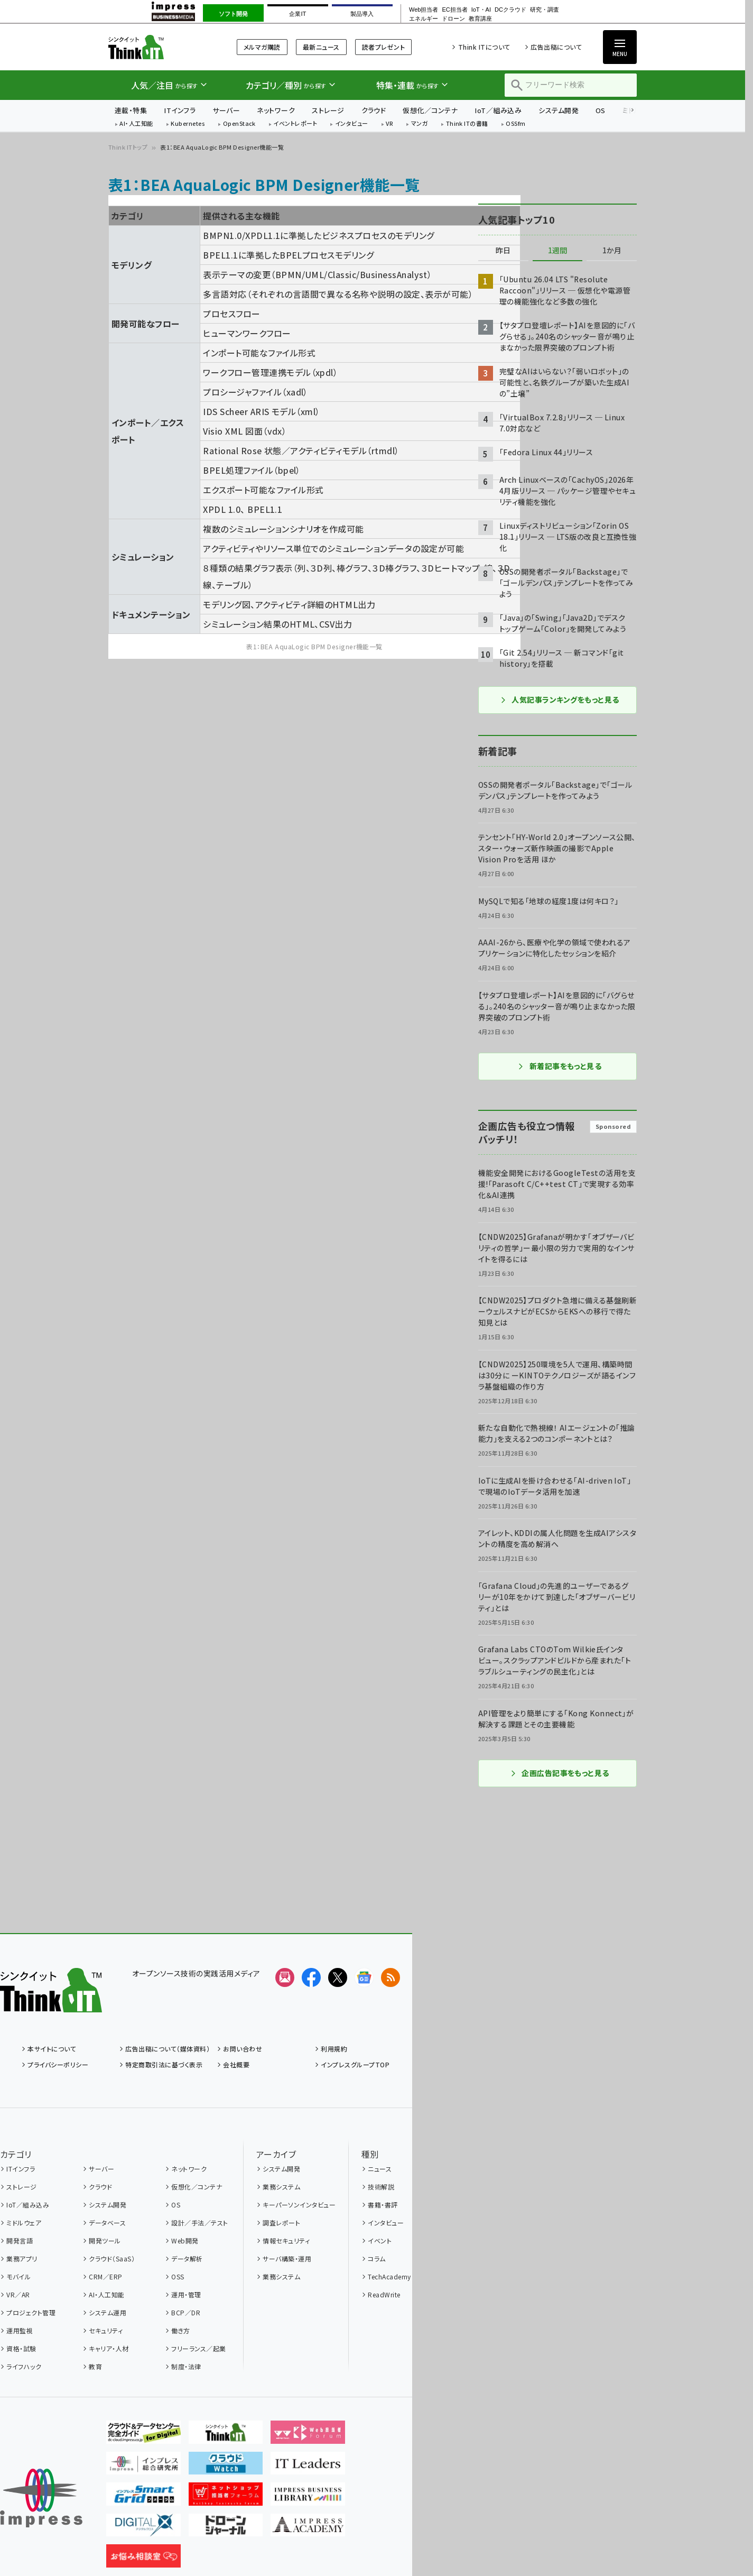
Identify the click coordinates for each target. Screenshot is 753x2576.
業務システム (281, 2186)
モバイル (18, 2276)
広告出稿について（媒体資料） (167, 2048)
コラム (376, 2258)
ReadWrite (384, 2294)
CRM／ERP (105, 2276)
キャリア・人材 (108, 2348)
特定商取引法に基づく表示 (163, 2064)
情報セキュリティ (286, 2240)
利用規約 (334, 2048)
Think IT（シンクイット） (159, 47)
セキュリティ (106, 2330)
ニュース (380, 2168)
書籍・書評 (382, 2204)
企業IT (297, 14)
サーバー (226, 110)
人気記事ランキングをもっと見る (559, 699)
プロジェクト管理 (30, 2312)
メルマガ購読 (262, 46)
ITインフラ (180, 110)
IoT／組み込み (498, 110)
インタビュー (351, 124)
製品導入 (362, 14)
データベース (107, 2222)
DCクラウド (510, 10)
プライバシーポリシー (57, 2064)
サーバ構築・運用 (287, 2258)
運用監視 (19, 2330)
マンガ (419, 124)
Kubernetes (188, 124)
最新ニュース (321, 46)
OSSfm (515, 124)
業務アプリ (21, 2258)
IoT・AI (481, 10)
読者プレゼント (383, 46)
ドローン (453, 19)
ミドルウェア (23, 2222)
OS (601, 110)
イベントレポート (295, 124)
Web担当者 (423, 10)
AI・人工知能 (136, 124)
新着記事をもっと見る (560, 1066)
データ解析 (186, 2258)
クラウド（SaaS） (112, 2258)
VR (389, 124)
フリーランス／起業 (198, 2348)
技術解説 (381, 2186)
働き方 (180, 2330)
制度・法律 (186, 2366)
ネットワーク (276, 110)
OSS (177, 2276)
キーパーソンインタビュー (299, 2204)
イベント (380, 2240)
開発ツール (104, 2240)
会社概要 (236, 2064)
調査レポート (281, 2222)
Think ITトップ (127, 147)
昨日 (503, 250)
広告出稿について (556, 46)
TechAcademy (389, 2276)
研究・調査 (544, 10)
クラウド (373, 110)
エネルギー (423, 19)
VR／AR (18, 2294)
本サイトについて (51, 2048)
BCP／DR (185, 2312)
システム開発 (558, 110)
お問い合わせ (242, 2048)
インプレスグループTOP (355, 2064)
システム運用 (107, 2312)
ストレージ (328, 110)
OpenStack (239, 124)
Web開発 (184, 2240)
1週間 (557, 250)
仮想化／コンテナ (430, 110)
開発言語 (19, 2240)
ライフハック (23, 2366)
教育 (95, 2366)
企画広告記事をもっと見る (559, 1773)
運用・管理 (186, 2294)
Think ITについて (484, 46)
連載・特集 (131, 110)
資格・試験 (21, 2348)
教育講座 (480, 19)
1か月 (611, 250)
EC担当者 (454, 10)
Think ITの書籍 (467, 124)
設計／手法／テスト (199, 2222)
